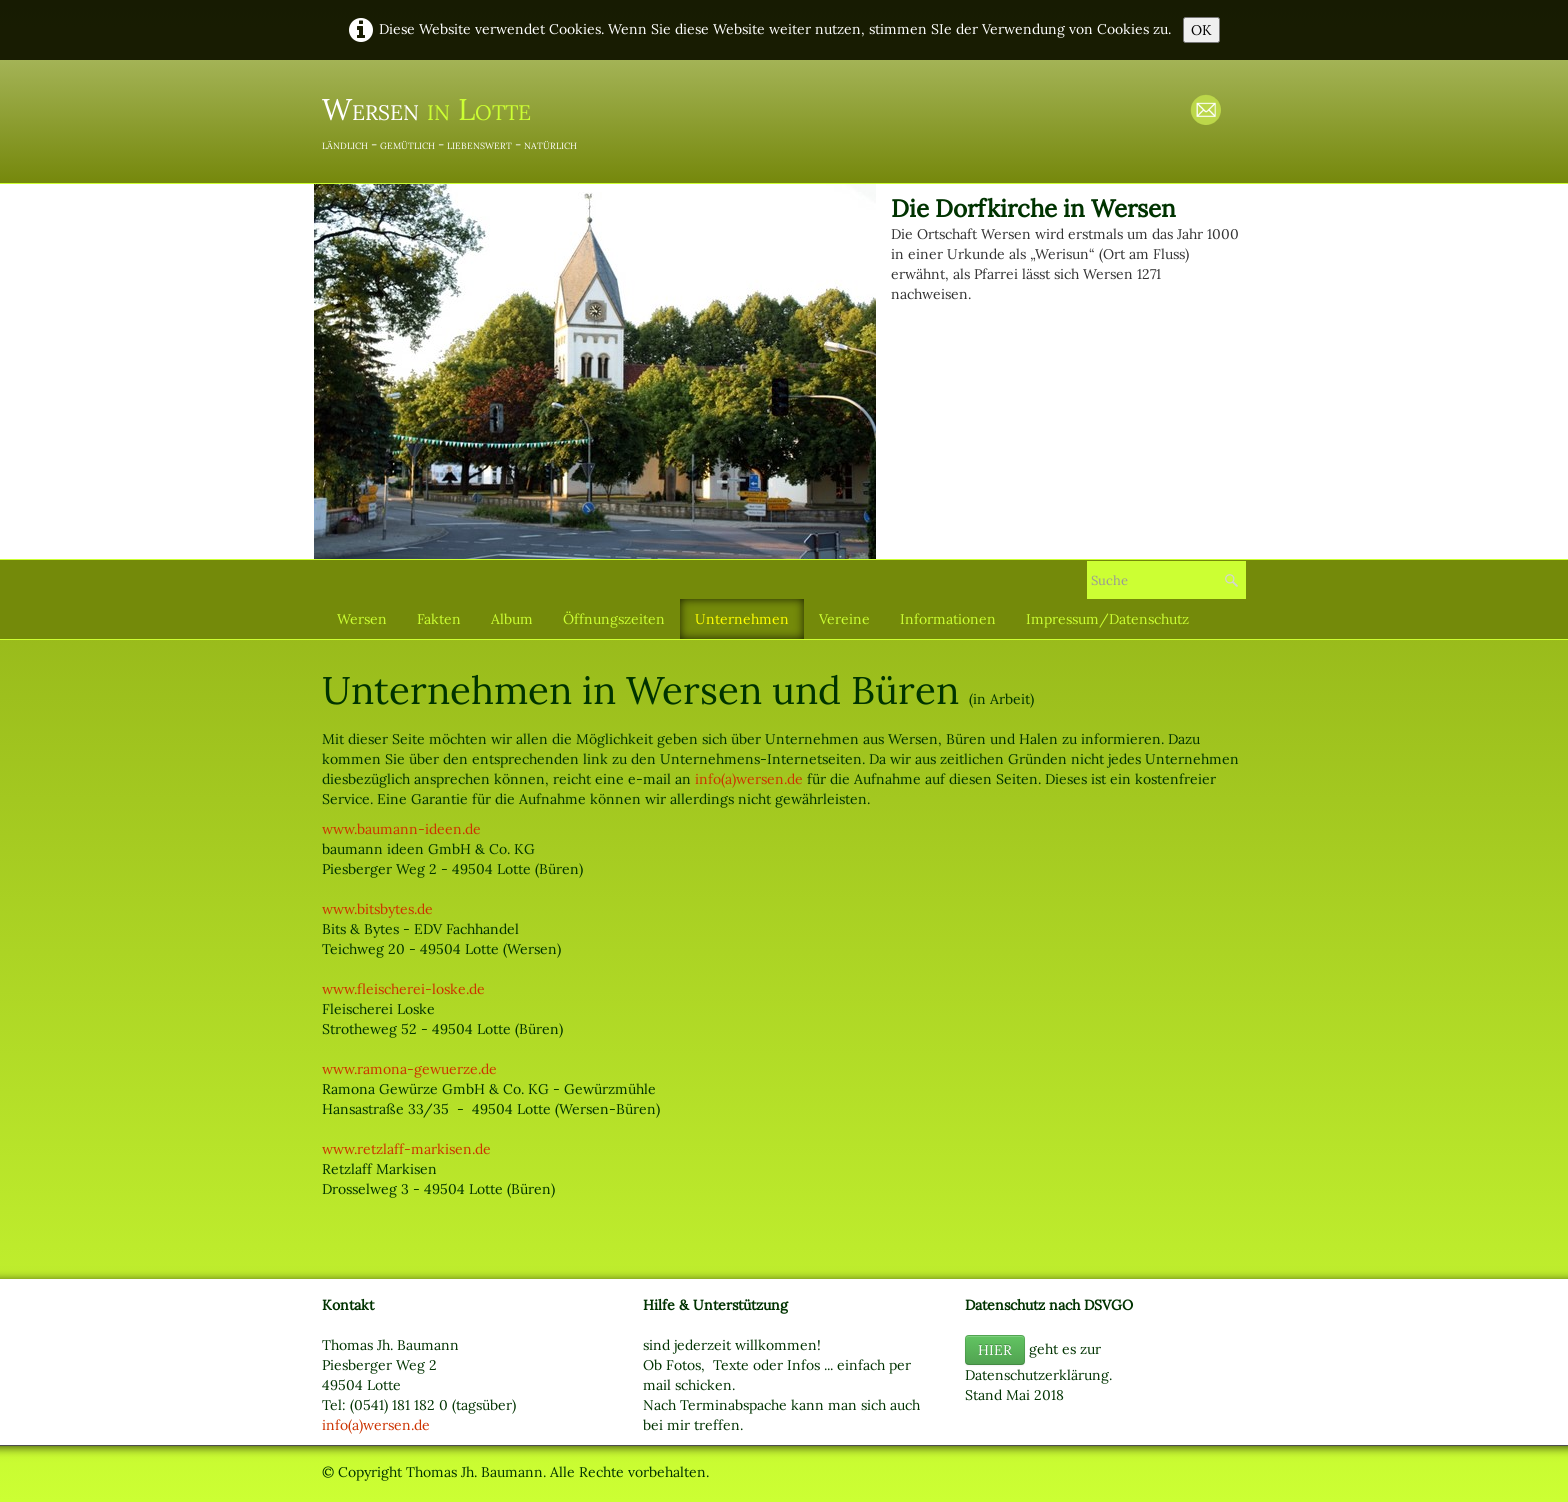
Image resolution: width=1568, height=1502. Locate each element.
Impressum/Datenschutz (1107, 619)
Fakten (439, 619)
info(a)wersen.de (749, 779)
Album (512, 619)
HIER (995, 1350)
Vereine (844, 619)
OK (1201, 30)
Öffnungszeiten (614, 619)
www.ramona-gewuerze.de (409, 1069)
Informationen (948, 619)
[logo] (457, 119)
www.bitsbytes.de (377, 909)
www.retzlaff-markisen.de (406, 1149)
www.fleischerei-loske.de (403, 989)
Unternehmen (742, 619)
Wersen (362, 619)
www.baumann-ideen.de (401, 829)
